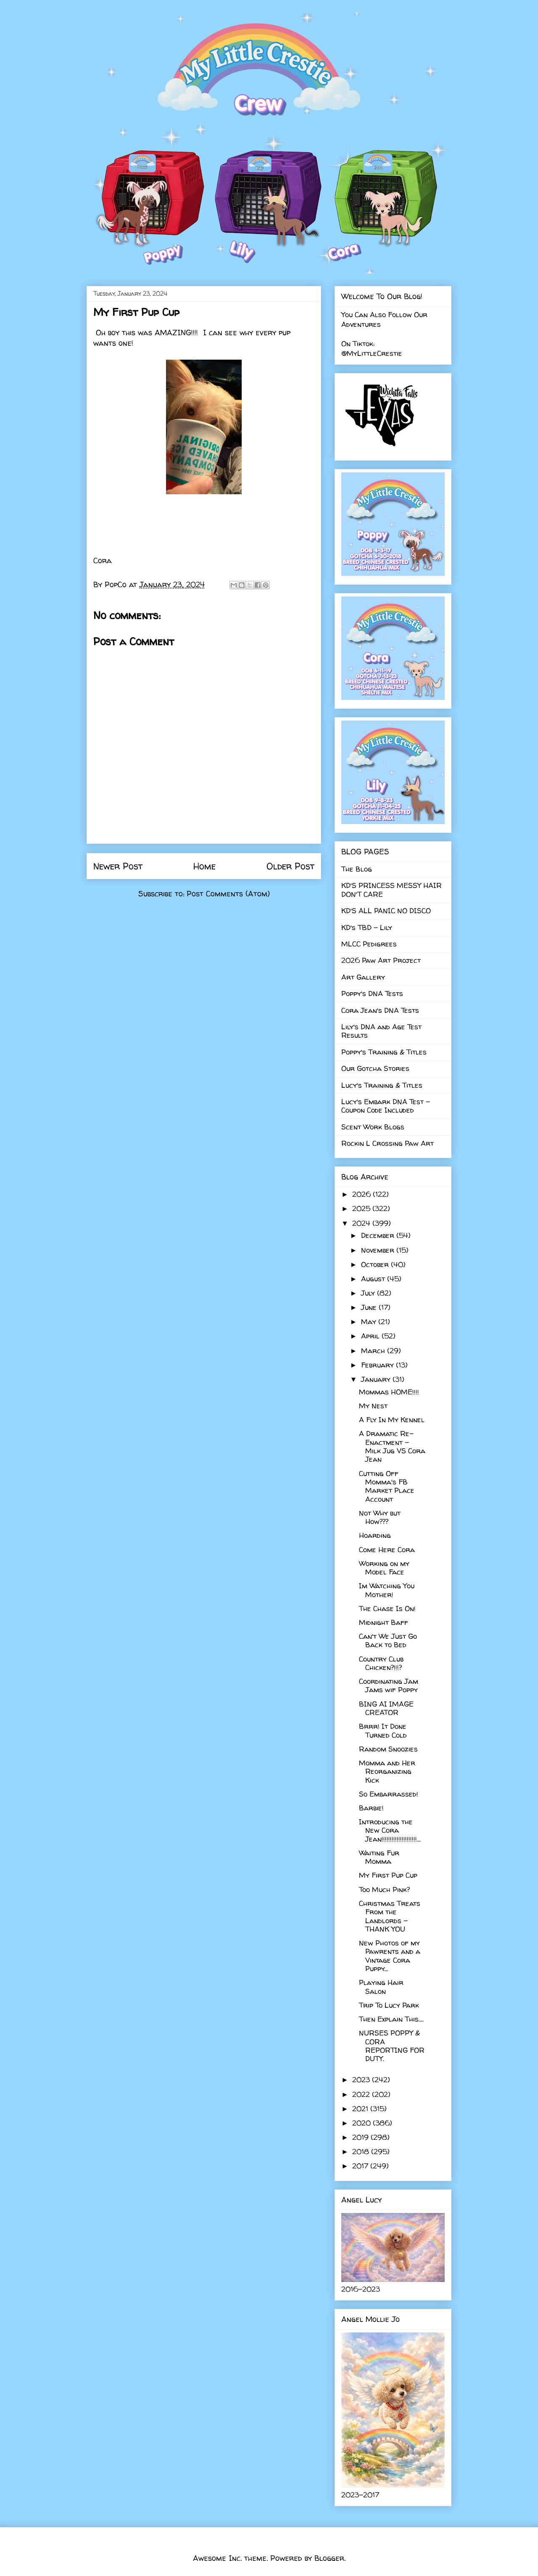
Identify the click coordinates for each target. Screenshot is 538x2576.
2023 (362, 2079)
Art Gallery (363, 977)
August (374, 1278)
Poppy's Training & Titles (384, 1052)
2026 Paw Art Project (381, 960)
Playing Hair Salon (381, 1986)
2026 (362, 1194)
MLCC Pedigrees (369, 944)
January (377, 1379)
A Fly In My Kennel (392, 1419)
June (370, 1307)
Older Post (290, 866)
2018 (361, 2151)
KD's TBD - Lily (366, 927)
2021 (361, 2108)
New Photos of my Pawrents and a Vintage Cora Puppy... (389, 1955)
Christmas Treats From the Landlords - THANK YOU (389, 1916)
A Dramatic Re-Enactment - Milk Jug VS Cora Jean (392, 1446)
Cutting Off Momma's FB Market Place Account (386, 1486)
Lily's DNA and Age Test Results (381, 1031)
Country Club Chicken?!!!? (381, 1663)
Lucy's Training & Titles (381, 1085)
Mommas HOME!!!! (389, 1392)
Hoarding (375, 1535)
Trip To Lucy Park (389, 2005)
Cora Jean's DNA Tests (380, 1010)
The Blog (356, 869)
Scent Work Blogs (372, 1127)
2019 (361, 2137)
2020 (362, 2123)
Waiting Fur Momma (379, 1857)
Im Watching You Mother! (386, 1590)
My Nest (373, 1405)
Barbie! (371, 1808)
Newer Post (117, 866)
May (369, 1321)
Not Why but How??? (380, 1517)
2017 (361, 2166)
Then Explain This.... (391, 2019)
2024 (362, 1223)
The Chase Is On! (387, 1608)
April (371, 1336)
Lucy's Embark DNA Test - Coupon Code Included (385, 1106)
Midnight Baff (383, 1622)
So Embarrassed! (388, 1794)
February (378, 1365)
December (378, 1235)
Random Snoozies (388, 1749)
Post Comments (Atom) (228, 893)
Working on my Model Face (384, 1567)
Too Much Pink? (384, 1889)
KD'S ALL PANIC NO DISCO (386, 910)
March (374, 1350)
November (378, 1250)
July (369, 1293)
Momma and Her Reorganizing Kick (387, 1771)
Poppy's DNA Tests (372, 993)
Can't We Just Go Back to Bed (388, 1640)
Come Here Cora (387, 1549)
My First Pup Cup (388, 1875)
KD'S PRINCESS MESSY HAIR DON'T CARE (391, 889)
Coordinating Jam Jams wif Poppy (388, 1685)
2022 (362, 2094)
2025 (362, 1208)
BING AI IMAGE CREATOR (386, 1708)
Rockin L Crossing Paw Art (387, 1143)
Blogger (329, 2558)
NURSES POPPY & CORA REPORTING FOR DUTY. (392, 2045)
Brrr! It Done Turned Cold (383, 1730)
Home (204, 866)
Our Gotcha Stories (375, 1068)
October (376, 1264)
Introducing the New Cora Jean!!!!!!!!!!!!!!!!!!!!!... (390, 1830)
